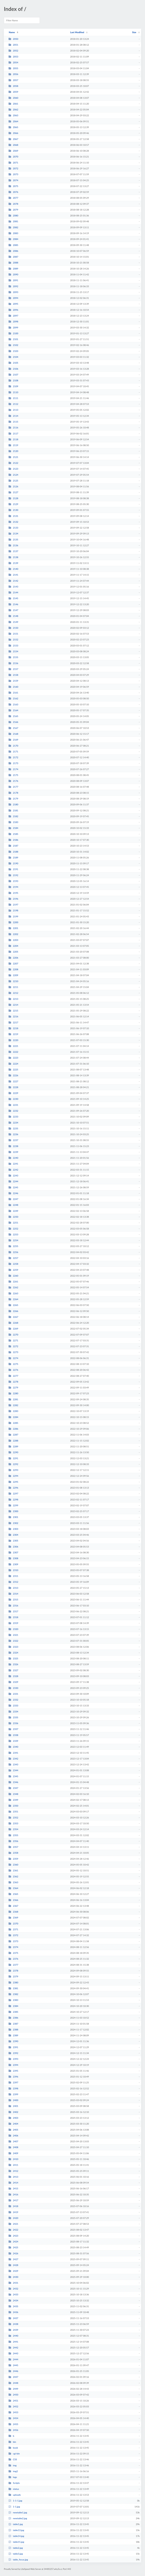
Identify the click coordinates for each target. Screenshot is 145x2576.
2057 (13, 80)
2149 (13, 622)
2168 (13, 733)
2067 (13, 139)
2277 (13, 1375)
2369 (13, 1917)
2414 (13, 2182)
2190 (13, 863)
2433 (13, 2294)
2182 (13, 816)
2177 (13, 786)
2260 (13, 1275)
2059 (13, 91)
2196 (13, 898)
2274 (13, 1358)
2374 (13, 1947)
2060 (13, 97)
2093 (13, 292)
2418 (13, 2206)
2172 (13, 757)
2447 (13, 2377)
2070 (13, 156)
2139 (13, 563)
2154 (13, 651)
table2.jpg (15, 2547)
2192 (13, 875)
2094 (13, 298)
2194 (13, 887)
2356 (13, 1841)
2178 (13, 792)
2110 (13, 392)
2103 (13, 351)
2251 (13, 1222)
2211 (13, 987)
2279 (13, 1387)
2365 (13, 1894)
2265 (13, 1305)
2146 (13, 604)
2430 (13, 2277)
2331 (13, 1693)
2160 (13, 686)
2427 (13, 2259)
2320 (13, 1629)
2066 (13, 133)
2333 (13, 1705)
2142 (13, 580)
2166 (13, 722)
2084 (13, 239)
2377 (13, 1964)
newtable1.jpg (17, 2512)
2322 (13, 1640)
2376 (13, 1958)
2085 (13, 245)
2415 (13, 2188)
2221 (13, 1046)
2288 (13, 1440)
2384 (13, 2006)
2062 (13, 109)
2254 (13, 1240)
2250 (13, 1216)
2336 (13, 1723)
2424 (13, 2241)
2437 (13, 2318)
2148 (13, 616)
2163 (13, 704)
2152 (13, 639)
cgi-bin (14, 2453)
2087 (13, 256)
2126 (13, 486)
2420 (13, 2218)
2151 (13, 633)
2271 (13, 1340)
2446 (13, 2371)
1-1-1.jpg (15, 2500)
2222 (13, 1051)
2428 (13, 2265)
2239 (13, 1152)
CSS (12, 2459)
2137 (13, 551)
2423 (13, 2235)
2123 (13, 468)
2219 (13, 1034)
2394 (13, 2065)
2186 (13, 839)
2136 (13, 545)
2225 (13, 1069)
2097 (13, 315)
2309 (13, 1564)
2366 (13, 1900)
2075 (13, 186)
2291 (13, 1458)
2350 (13, 1805)
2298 (13, 1499)
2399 (13, 2094)
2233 (13, 1116)
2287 (13, 1434)
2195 (13, 893)
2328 (13, 1676)
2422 (13, 2229)
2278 (13, 1381)
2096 (13, 309)
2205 (13, 951)
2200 (13, 922)
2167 (13, 728)
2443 (13, 2353)
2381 (13, 1988)
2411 (13, 2165)
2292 (13, 1464)
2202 (13, 934)
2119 (13, 445)
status (13, 2489)
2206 (13, 957)
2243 (13, 1175)
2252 (13, 1228)
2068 (13, 144)
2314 (13, 1593)
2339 (13, 1741)
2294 (13, 1475)
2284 (13, 1417)
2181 (13, 810)
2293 (13, 1470)
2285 (13, 1423)
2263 (13, 1293)
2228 (13, 1087)
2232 (13, 1110)
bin (12, 2441)
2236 (13, 1134)
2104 (13, 357)
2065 (13, 127)
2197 (13, 904)
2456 (13, 2430)
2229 (13, 1093)
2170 (13, 745)
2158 (13, 675)
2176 (13, 781)
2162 (13, 698)
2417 (13, 2200)
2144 (13, 592)
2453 (13, 2412)
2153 (13, 645)
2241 (13, 1163)
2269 (13, 1328)
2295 (13, 1481)
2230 (13, 1099)
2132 (13, 521)
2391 (13, 2047)
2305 (13, 1540)
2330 (13, 1688)
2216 (13, 1016)
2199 (13, 916)
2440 (13, 2335)
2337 (13, 1729)
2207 (13, 963)
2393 (13, 2059)
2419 (13, 2212)
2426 (13, 2253)
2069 (13, 150)
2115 (13, 421)
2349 (13, 1799)
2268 (13, 1322)
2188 (13, 851)
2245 (13, 1187)
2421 (13, 2223)
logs (12, 2477)
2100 (13, 333)
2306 (13, 1546)
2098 (13, 321)
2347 (13, 1788)
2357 (13, 1847)
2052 (13, 50)
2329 (13, 1682)
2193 (13, 881)
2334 (13, 1711)
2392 (13, 2053)
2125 (13, 480)
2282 (13, 1405)
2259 (13, 1269)
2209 (13, 975)
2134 (13, 533)
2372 (13, 1935)
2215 (13, 1010)
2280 (13, 1393)
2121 (13, 457)
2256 (13, 1252)
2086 (13, 250)
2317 (13, 1611)
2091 (13, 280)
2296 (13, 1487)
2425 (13, 2247)
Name (12, 32)
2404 (13, 2123)
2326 (13, 1664)
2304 (13, 1534)
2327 (13, 1670)
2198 (13, 910)
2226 (13, 1075)
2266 (13, 1311)
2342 (13, 1758)
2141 (13, 574)
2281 (13, 1399)
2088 (13, 262)
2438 (13, 2324)
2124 (13, 474)
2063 (13, 115)
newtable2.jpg (17, 2518)
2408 (13, 2147)
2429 (13, 2271)
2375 (13, 1953)
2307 (13, 1552)
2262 (13, 1287)
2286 (13, 1428)
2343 (13, 1764)
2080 (13, 215)
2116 (13, 427)
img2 (13, 2471)
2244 (13, 1181)
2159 (13, 680)
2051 (13, 44)
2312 (13, 1581)
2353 (13, 1823)
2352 (13, 1817)
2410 (13, 2159)
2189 (13, 857)
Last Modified (77, 32)
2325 (13, 1658)
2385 (13, 2011)
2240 (13, 1157)
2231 (13, 1105)
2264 (13, 1299)
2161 (13, 692)
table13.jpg (16, 2530)
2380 (13, 1982)
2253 (13, 1234)
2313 (13, 1587)
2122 (13, 463)
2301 (13, 1517)
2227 (13, 1081)
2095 (13, 303)
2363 (13, 1882)
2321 (13, 1635)
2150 (13, 627)
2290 (13, 1452)
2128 (13, 498)
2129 (13, 504)
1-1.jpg (14, 2506)
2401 (13, 2106)
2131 (13, 516)
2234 (13, 1122)
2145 (13, 598)
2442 (13, 2347)
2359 (13, 1858)
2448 (13, 2383)
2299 (13, 1505)
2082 (13, 227)
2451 (13, 2400)
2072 (13, 168)
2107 (13, 374)
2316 (13, 1605)
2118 (13, 439)
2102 (13, 345)
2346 (13, 1782)
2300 (13, 1511)
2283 (13, 1411)
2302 (13, 1523)
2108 (13, 380)
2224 (13, 1063)
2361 (13, 1870)
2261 (13, 1281)
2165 (13, 716)
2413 (13, 2176)
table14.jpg (16, 2536)
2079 (13, 209)
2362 (13, 1876)
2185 (13, 834)
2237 (13, 1140)
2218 (13, 1028)
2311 (13, 1576)
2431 (13, 2282)
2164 (13, 710)
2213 (13, 999)
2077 (13, 197)
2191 (13, 869)
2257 (13, 1258)
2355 (13, 1835)
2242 (13, 1169)
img (12, 2465)
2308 (13, 1558)
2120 (13, 451)
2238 (13, 1146)
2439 (13, 2329)
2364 (13, 1888)
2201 (13, 928)
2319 (13, 1623)
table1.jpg (15, 2524)
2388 (13, 2029)
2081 (13, 221)
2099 (13, 327)
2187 (13, 845)
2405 (13, 2129)
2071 (13, 162)
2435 (13, 2306)
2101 (13, 339)
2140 (13, 569)
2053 (13, 56)
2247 (13, 1199)
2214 (13, 1004)
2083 (13, 233)
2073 (13, 174)
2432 (13, 2288)
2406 (13, 2135)
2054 (13, 62)
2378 (13, 1970)
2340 (13, 1746)
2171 (13, 751)
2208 (13, 969)
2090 (13, 274)
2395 (13, 2070)
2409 (13, 2153)
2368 (13, 1911)
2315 (13, 1599)
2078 (13, 203)
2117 (13, 433)
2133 (13, 527)
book (13, 2447)
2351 (13, 1811)
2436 (13, 2312)
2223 (13, 1057)
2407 (13, 2141)
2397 (13, 2082)
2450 (13, 2394)
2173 (13, 763)
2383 (13, 2000)
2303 (13, 1529)
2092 (13, 286)
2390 (13, 2041)
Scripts (14, 2483)
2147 (13, 610)
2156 (13, 663)
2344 (13, 1770)
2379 (13, 1976)
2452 (13, 2406)
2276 (13, 1369)
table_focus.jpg (18, 2559)
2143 (13, 586)
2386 (13, 2017)
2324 (13, 1652)
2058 (13, 86)
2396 (13, 2076)
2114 (13, 415)
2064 (13, 121)
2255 (13, 1246)
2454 (13, 2418)
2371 (13, 1929)
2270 (13, 1334)
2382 (13, 1994)
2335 (13, 1717)
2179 (13, 798)
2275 (13, 1364)
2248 (13, 1205)
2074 (13, 180)
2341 (13, 1752)
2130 (13, 510)
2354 (13, 1829)
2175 (13, 775)
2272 (13, 1346)
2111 (13, 398)
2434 (13, 2300)
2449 (13, 2388)
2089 (13, 268)
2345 (13, 1776)
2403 (13, 2117)
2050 (13, 38)
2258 (13, 1263)
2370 (13, 1923)
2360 (13, 1864)
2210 (13, 981)
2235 (13, 1128)
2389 (13, 2035)
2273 (13, 1352)
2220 (13, 1040)
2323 (13, 1646)
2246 (13, 1193)
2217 (13, 1022)
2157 (13, 669)
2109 (13, 386)
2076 (13, 192)
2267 (13, 1317)
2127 (13, 492)
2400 (13, 2100)
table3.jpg (15, 2553)
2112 (13, 404)
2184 (13, 828)
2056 (13, 74)
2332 (13, 1699)
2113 (13, 409)
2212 (13, 993)
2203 (13, 940)
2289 (13, 1446)
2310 (13, 1570)
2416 (13, 2194)
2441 (13, 2341)
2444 (13, 2359)
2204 (13, 945)
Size (134, 32)
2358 (13, 1852)
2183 (13, 822)
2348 (13, 1794)
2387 (13, 2023)
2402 (13, 2112)
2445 (13, 2365)
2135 (13, 539)
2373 (13, 1941)
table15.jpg (16, 2541)
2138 (13, 557)
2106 (13, 368)
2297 (13, 1493)
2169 (13, 739)
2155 (13, 657)
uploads (14, 2494)
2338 (13, 1735)
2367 (13, 1905)
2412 (13, 2171)
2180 (13, 804)
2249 (13, 1211)
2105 (13, 362)
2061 (13, 103)
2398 (13, 2088)
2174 (13, 769)
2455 (13, 2424)
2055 (13, 68)
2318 (13, 1617)
